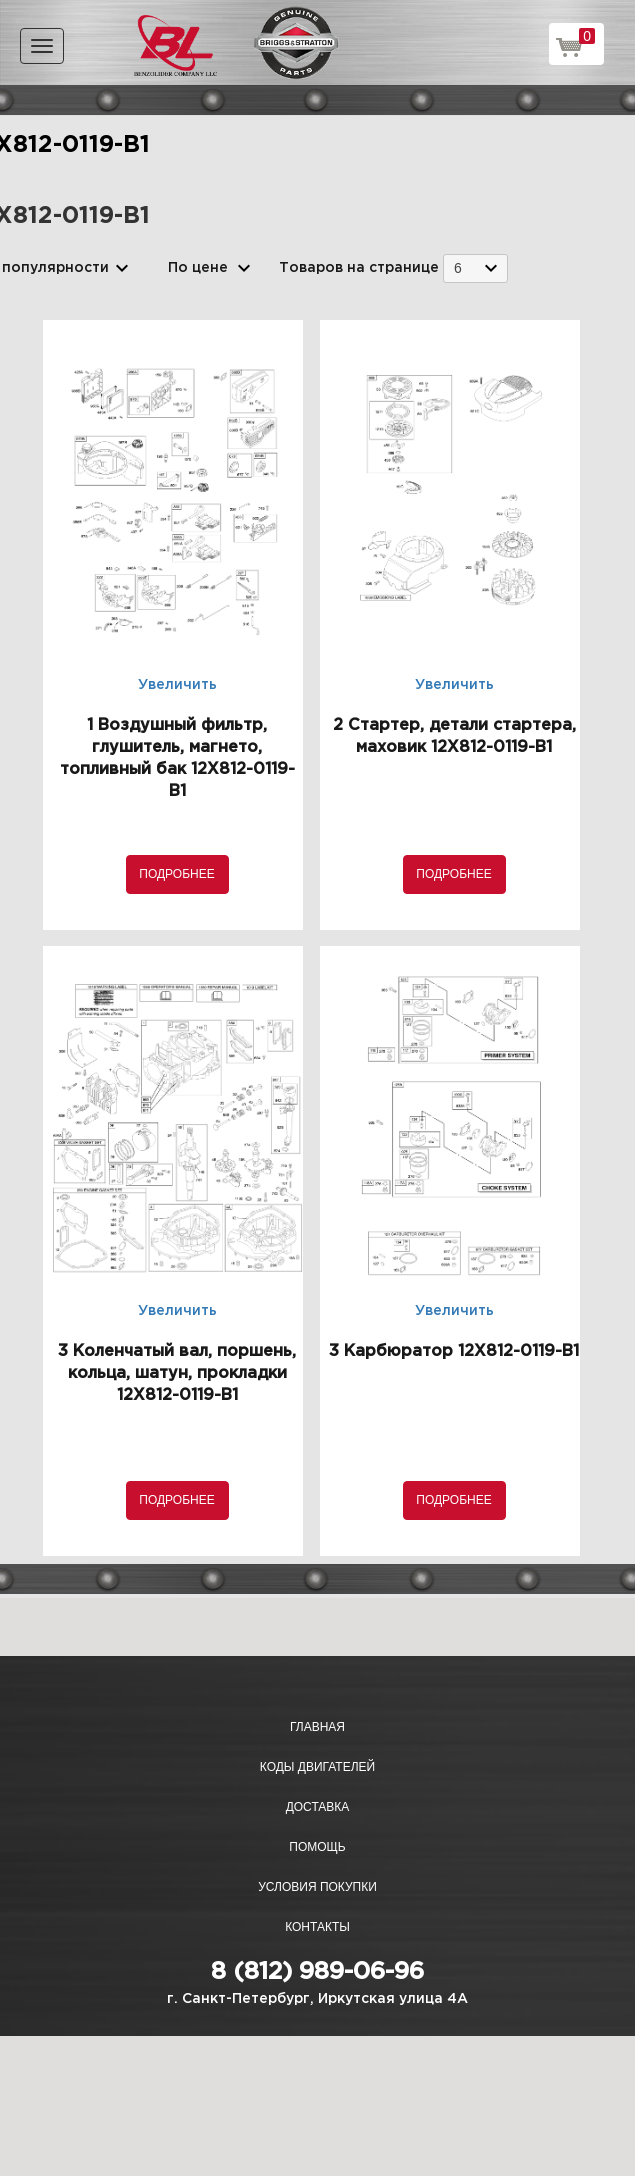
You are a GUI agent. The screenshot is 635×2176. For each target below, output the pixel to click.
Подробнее (176, 874)
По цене (198, 268)
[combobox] (475, 268)
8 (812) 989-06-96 (317, 1972)
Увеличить (177, 685)
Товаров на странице (359, 268)
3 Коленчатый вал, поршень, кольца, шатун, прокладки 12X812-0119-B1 (177, 1373)
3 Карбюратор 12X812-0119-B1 (454, 1351)
